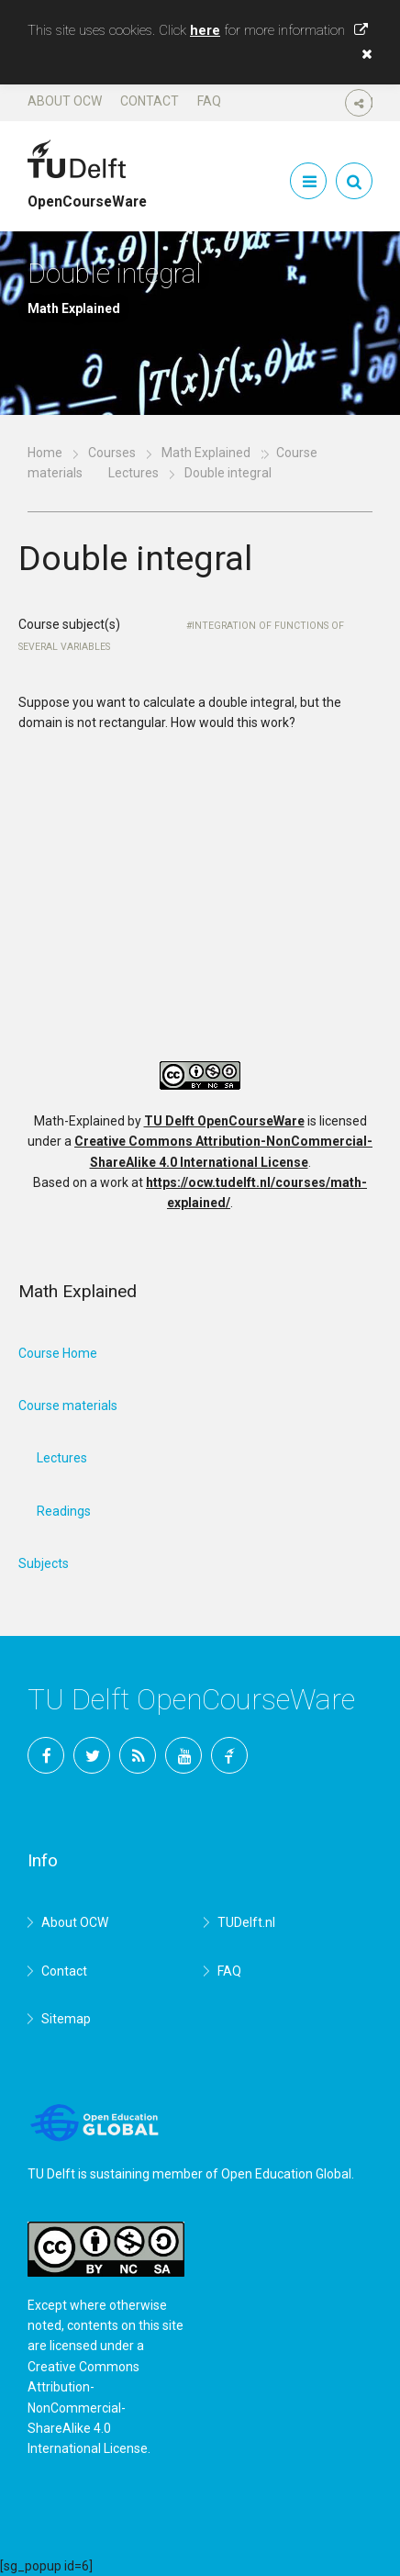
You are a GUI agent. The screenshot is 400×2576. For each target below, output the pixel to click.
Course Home (57, 1353)
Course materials (67, 1405)
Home (45, 452)
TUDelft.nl (246, 1922)
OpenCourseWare (87, 194)
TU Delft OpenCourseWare (224, 1121)
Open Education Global (286, 2174)
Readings (64, 1511)
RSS (137, 1755)
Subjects (43, 1563)
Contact (149, 101)
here (205, 30)
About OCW (65, 101)
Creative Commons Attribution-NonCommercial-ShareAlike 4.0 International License (88, 2408)
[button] (362, 54)
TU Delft (229, 1755)
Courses (112, 452)
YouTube (183, 1755)
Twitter (91, 1755)
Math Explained (205, 452)
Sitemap (66, 2018)
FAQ (209, 101)
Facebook (46, 1755)
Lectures (133, 472)
